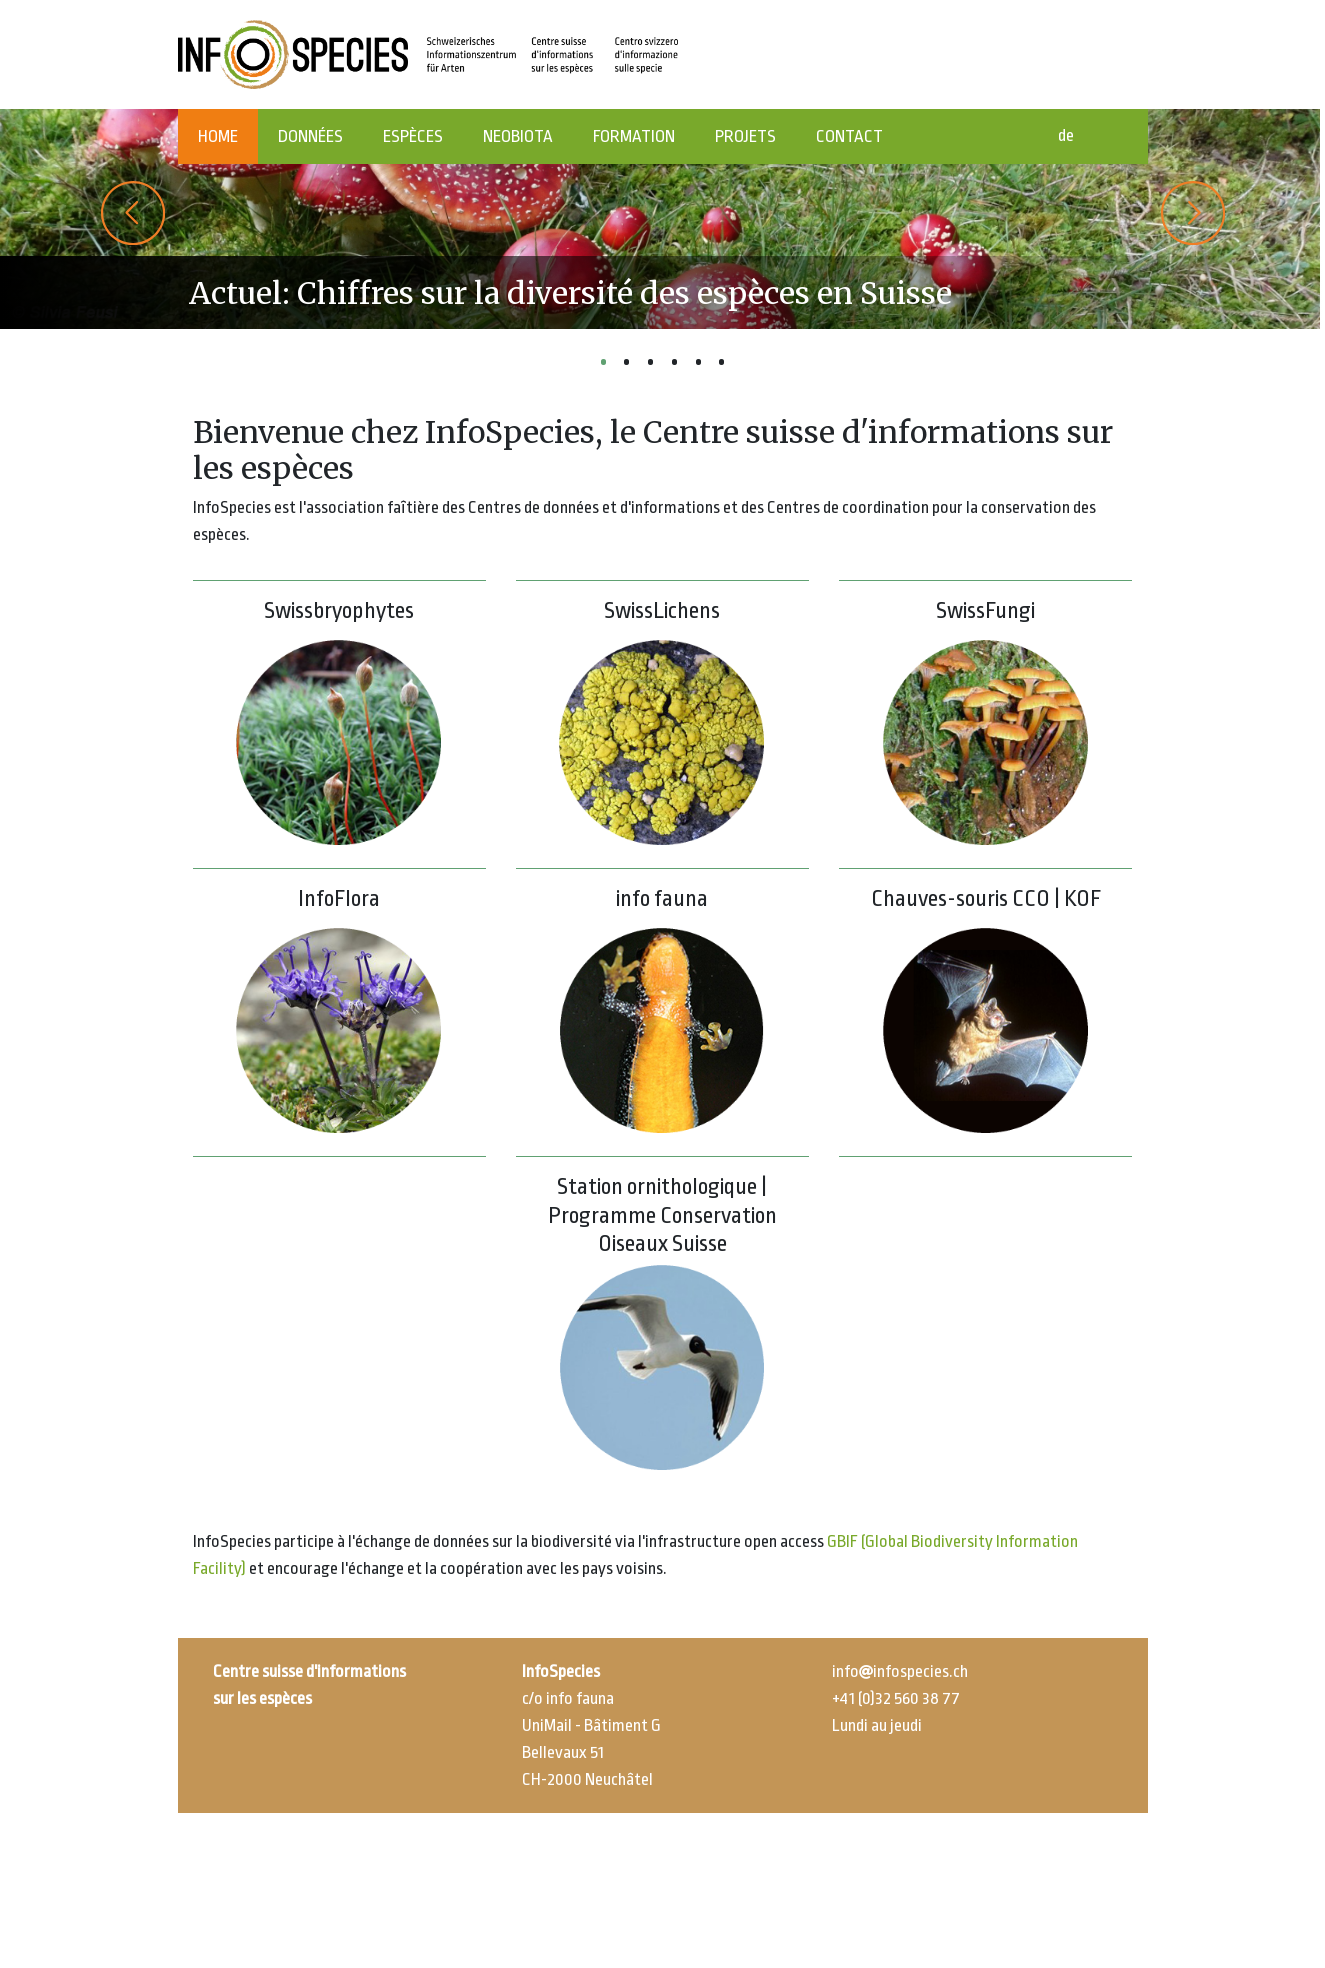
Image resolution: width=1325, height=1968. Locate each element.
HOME (218, 136)
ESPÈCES (413, 136)
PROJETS (745, 136)
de (1066, 135)
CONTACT (849, 136)
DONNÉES (310, 136)
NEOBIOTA (518, 136)
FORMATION (634, 136)
